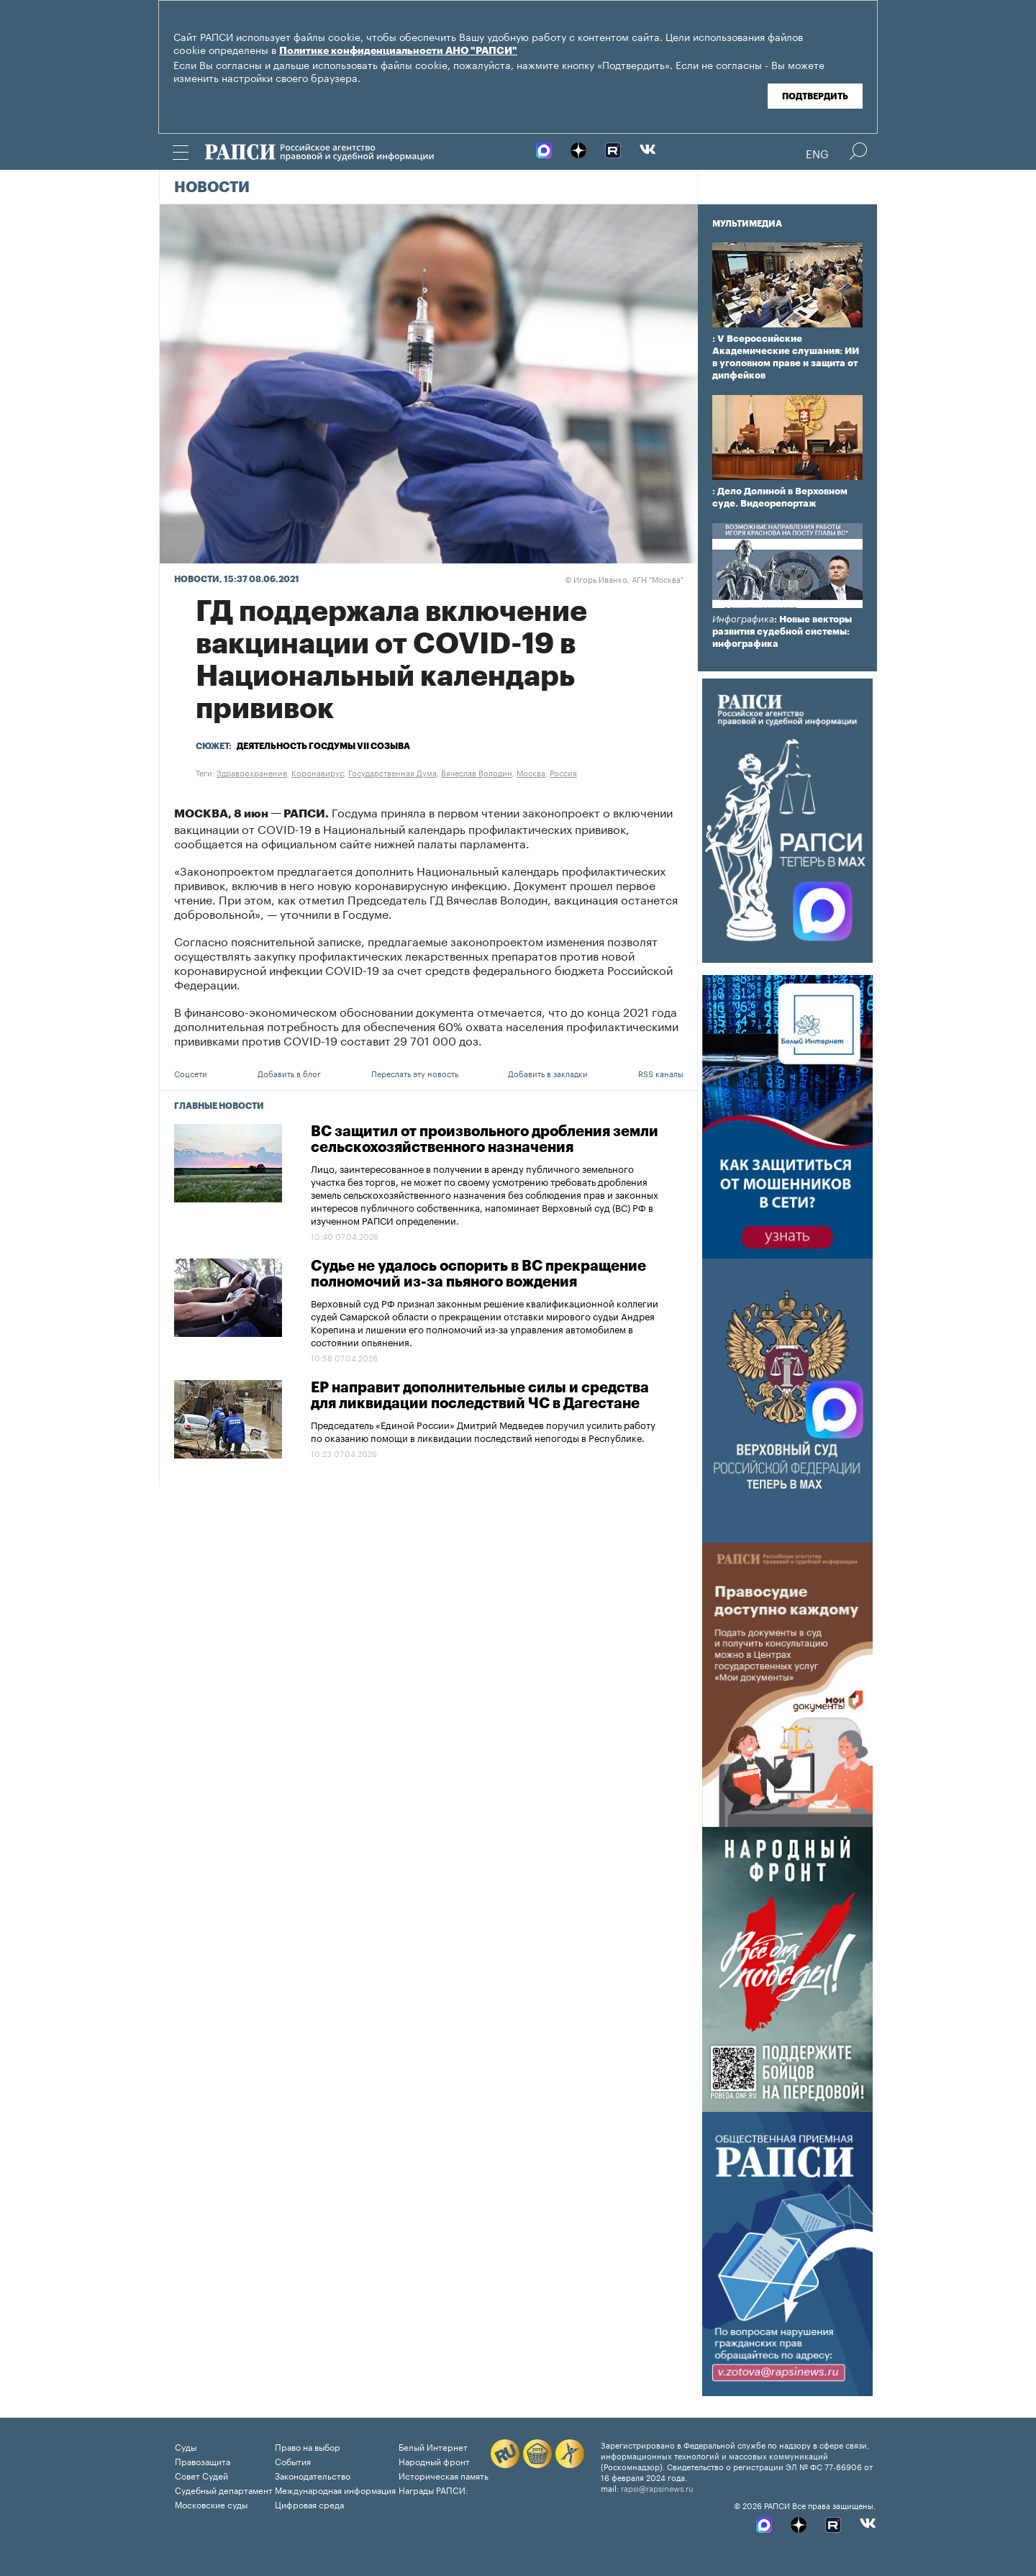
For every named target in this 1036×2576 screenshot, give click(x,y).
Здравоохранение (252, 772)
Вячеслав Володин (476, 772)
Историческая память (444, 2475)
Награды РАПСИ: (433, 2489)
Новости (212, 188)
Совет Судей (201, 2475)
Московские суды (211, 2504)
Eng (817, 152)
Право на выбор (307, 2446)
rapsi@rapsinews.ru (657, 2487)
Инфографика (743, 619)
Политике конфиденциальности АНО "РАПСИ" (398, 51)
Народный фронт (434, 2460)
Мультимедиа (747, 223)
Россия (563, 772)
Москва (531, 772)
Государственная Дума (392, 772)
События (293, 2460)
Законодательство (312, 2475)
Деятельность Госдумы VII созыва (323, 746)
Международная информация (335, 2489)
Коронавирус (317, 772)
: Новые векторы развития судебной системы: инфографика (782, 631)
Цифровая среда (309, 2504)
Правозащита (202, 2460)
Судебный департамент (224, 2489)
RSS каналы (660, 1072)
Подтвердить (815, 96)
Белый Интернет (433, 2446)
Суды (185, 2446)
